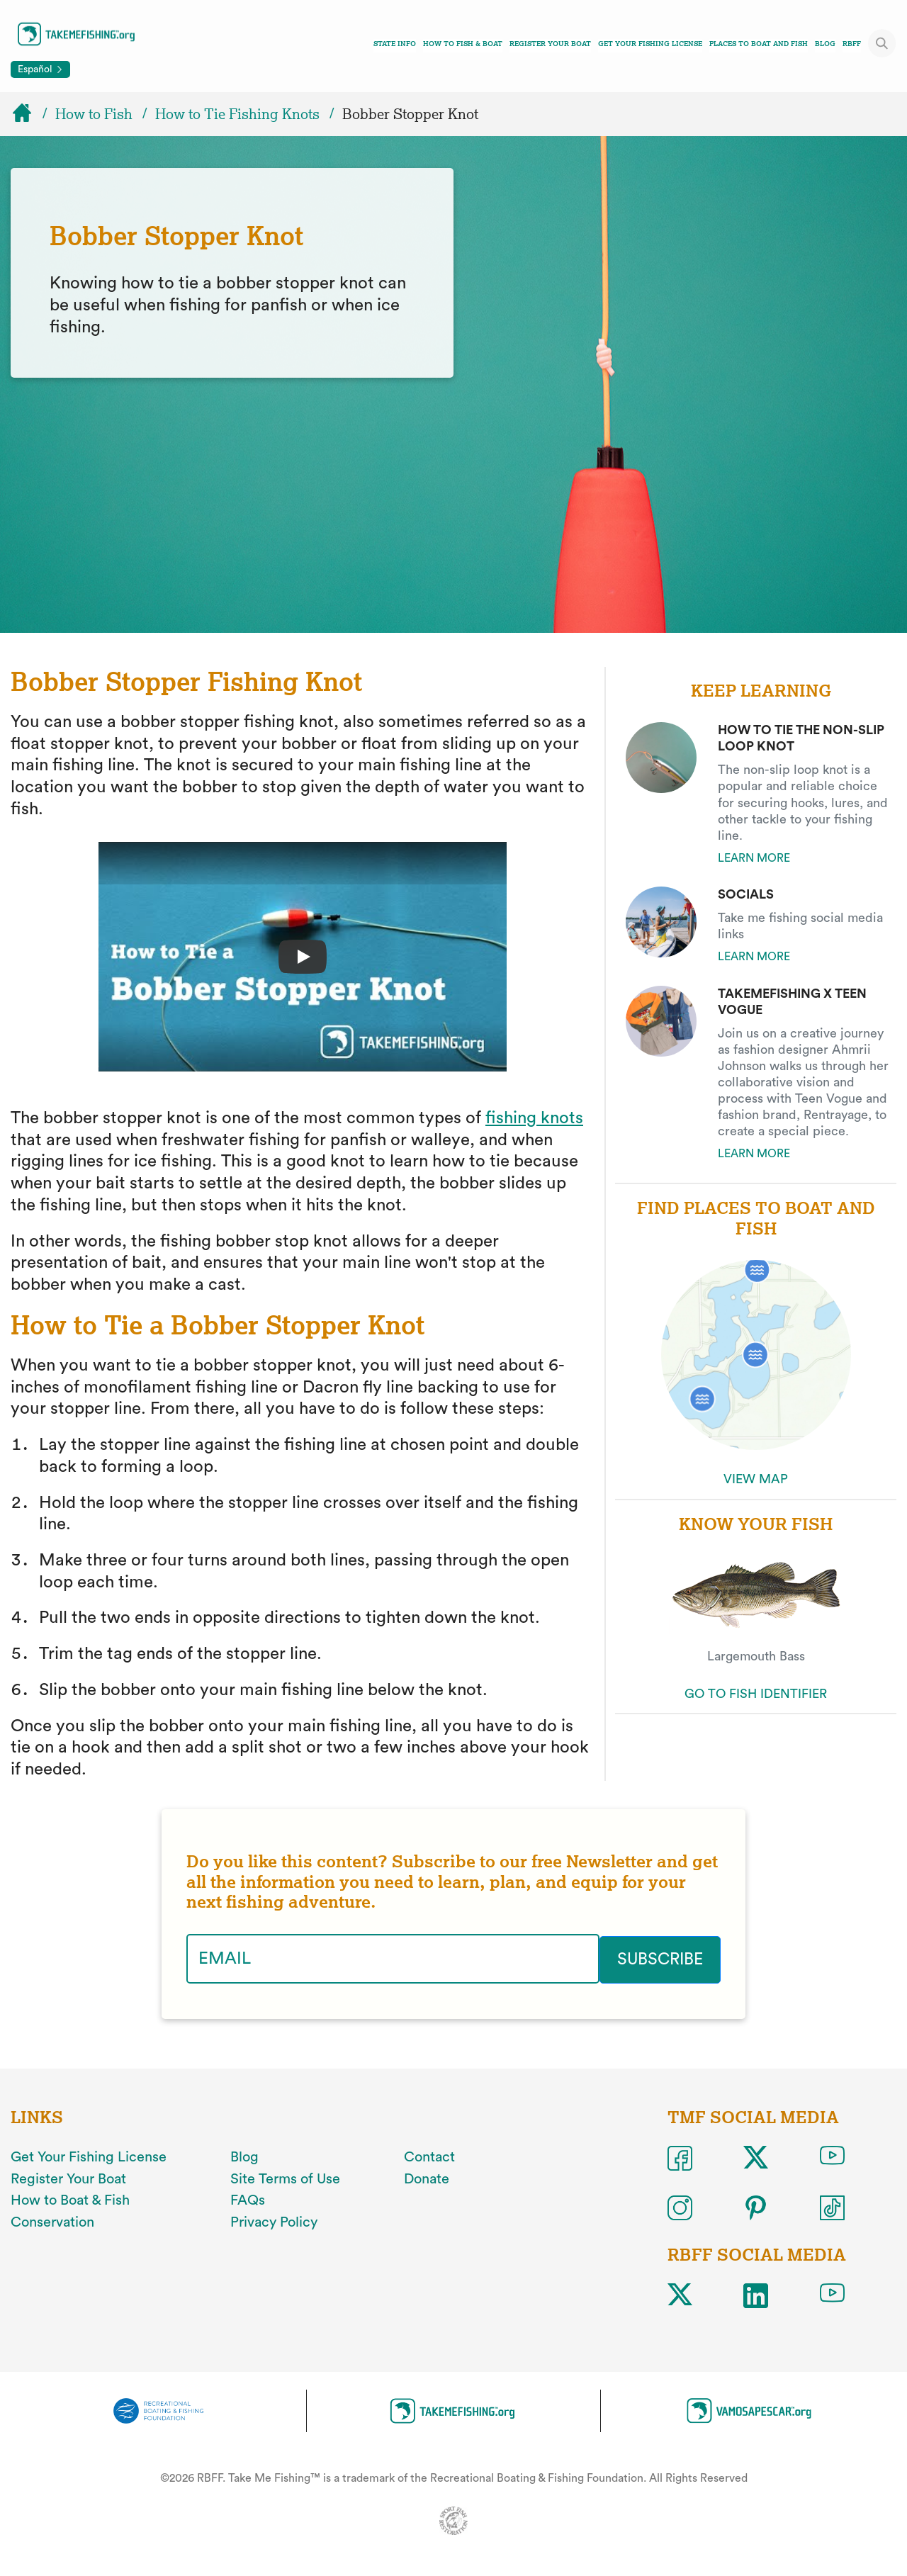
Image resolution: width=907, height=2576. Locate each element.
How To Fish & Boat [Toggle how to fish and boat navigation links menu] (462, 43)
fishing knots (534, 1118)
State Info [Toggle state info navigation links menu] (394, 43)
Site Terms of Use (285, 2178)
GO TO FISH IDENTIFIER (756, 1693)
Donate (426, 2178)
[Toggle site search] (882, 43)
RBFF (852, 43)
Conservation (52, 2221)
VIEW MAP (755, 1479)
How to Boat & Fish (70, 2199)
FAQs (247, 2199)
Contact (429, 2156)
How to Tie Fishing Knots (237, 114)
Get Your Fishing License (650, 43)
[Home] (28, 114)
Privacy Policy (273, 2221)
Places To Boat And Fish (758, 43)
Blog (825, 43)
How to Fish (94, 114)
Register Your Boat (550, 43)
